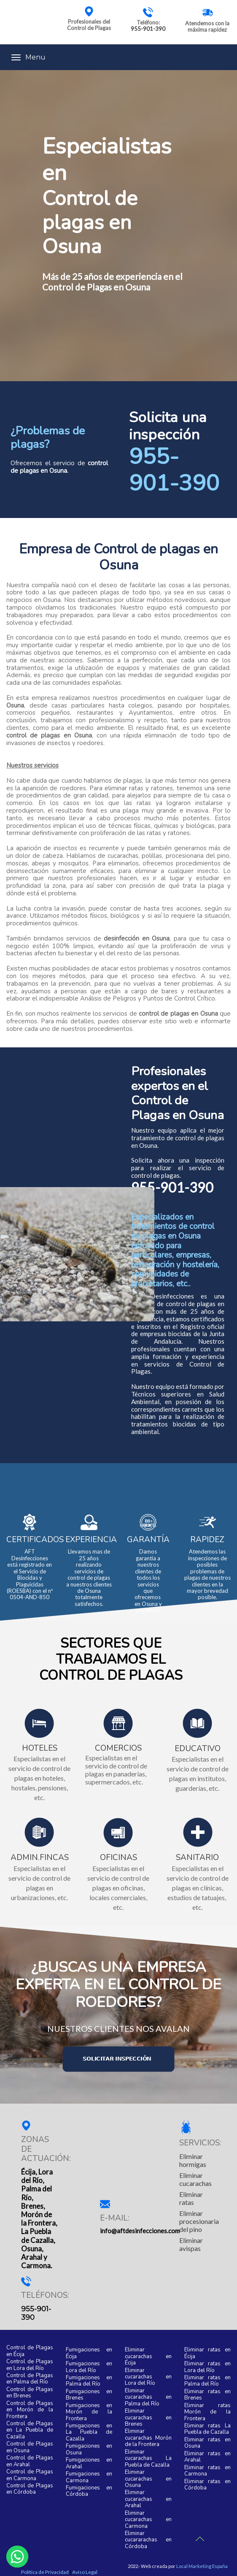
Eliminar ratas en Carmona (207, 2471)
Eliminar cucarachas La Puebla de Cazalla (148, 2459)
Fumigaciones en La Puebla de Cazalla (89, 2433)
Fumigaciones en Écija (89, 2353)
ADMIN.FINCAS (40, 1858)
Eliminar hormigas (192, 2160)
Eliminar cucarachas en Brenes (148, 2418)
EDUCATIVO (198, 1749)
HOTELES (39, 1749)
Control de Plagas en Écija (29, 2351)
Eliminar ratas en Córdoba (207, 2485)
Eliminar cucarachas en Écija (148, 2357)
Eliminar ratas (191, 2198)
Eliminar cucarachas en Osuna (148, 2479)
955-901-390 (148, 29)
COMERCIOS (118, 1749)
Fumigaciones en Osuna (89, 2449)
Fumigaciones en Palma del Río (89, 2381)
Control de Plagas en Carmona (29, 2475)
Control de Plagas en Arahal (29, 2461)
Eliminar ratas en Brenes (207, 2395)
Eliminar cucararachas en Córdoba (148, 2540)
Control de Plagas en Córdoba (29, 2489)
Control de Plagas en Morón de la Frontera (29, 2410)
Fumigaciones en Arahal (89, 2463)
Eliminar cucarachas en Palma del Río (148, 2398)
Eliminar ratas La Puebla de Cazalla (207, 2429)
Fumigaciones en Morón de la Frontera (89, 2412)
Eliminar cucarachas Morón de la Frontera (148, 2438)
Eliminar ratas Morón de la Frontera (207, 2412)
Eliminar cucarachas (195, 2179)
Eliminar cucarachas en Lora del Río (148, 2377)
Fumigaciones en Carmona (89, 2477)
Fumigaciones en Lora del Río (89, 2367)
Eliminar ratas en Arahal (207, 2457)
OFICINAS (118, 1858)
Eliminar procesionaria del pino (199, 2221)
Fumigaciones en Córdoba (89, 2491)
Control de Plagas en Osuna (29, 2447)
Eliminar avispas (191, 2244)
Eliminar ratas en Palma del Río (207, 2381)
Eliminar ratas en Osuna (207, 2443)
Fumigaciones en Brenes (89, 2395)
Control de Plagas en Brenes (29, 2393)
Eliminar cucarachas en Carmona (148, 2520)
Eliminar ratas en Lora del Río (207, 2367)
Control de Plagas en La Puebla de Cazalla (29, 2430)
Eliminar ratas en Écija (207, 2353)
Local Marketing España (202, 2566)
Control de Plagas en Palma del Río (29, 2379)
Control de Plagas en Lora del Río (29, 2365)
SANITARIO (197, 1858)
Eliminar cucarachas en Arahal (148, 2499)
